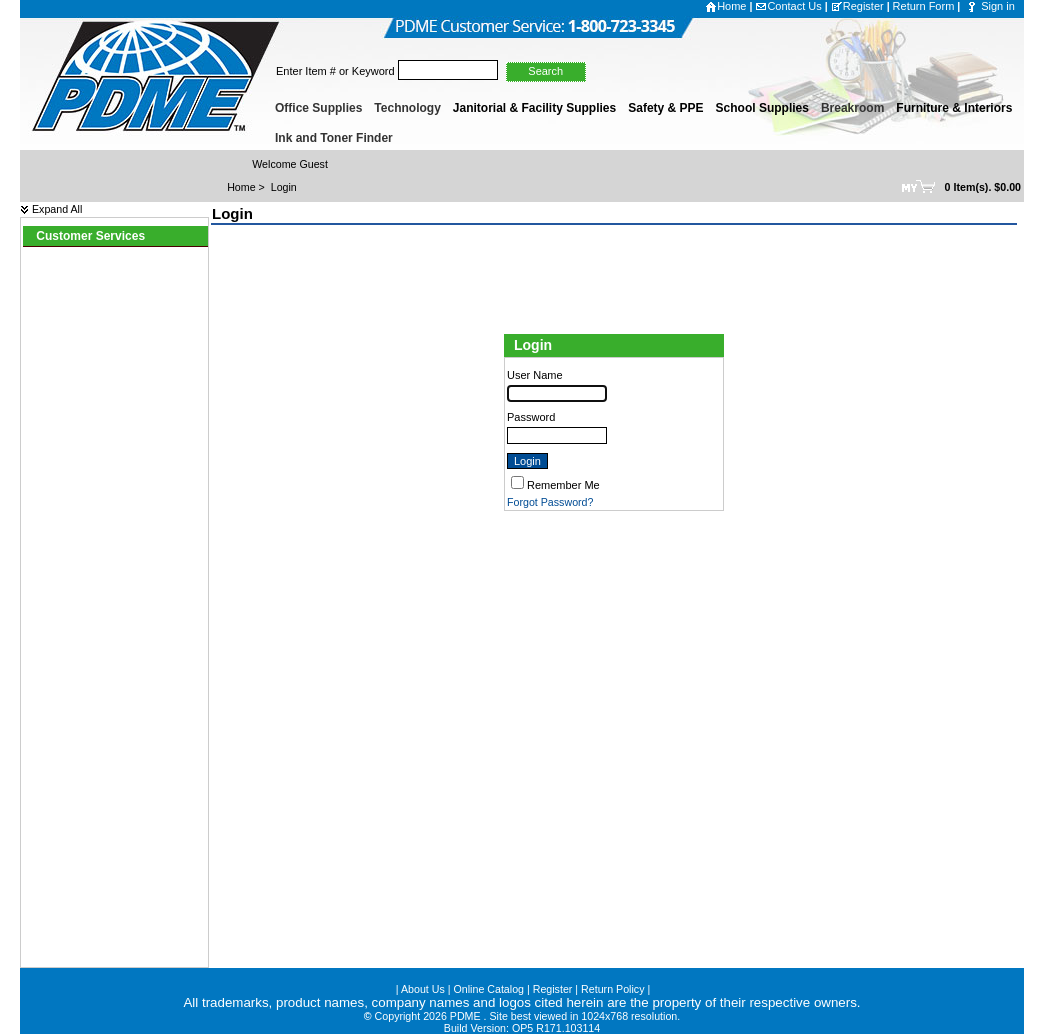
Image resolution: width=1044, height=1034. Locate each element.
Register (857, 6)
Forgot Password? (550, 502)
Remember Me (563, 485)
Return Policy (612, 989)
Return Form (924, 6)
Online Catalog (489, 989)
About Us (423, 989)
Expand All (51, 209)
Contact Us (788, 6)
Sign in (998, 6)
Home (725, 6)
